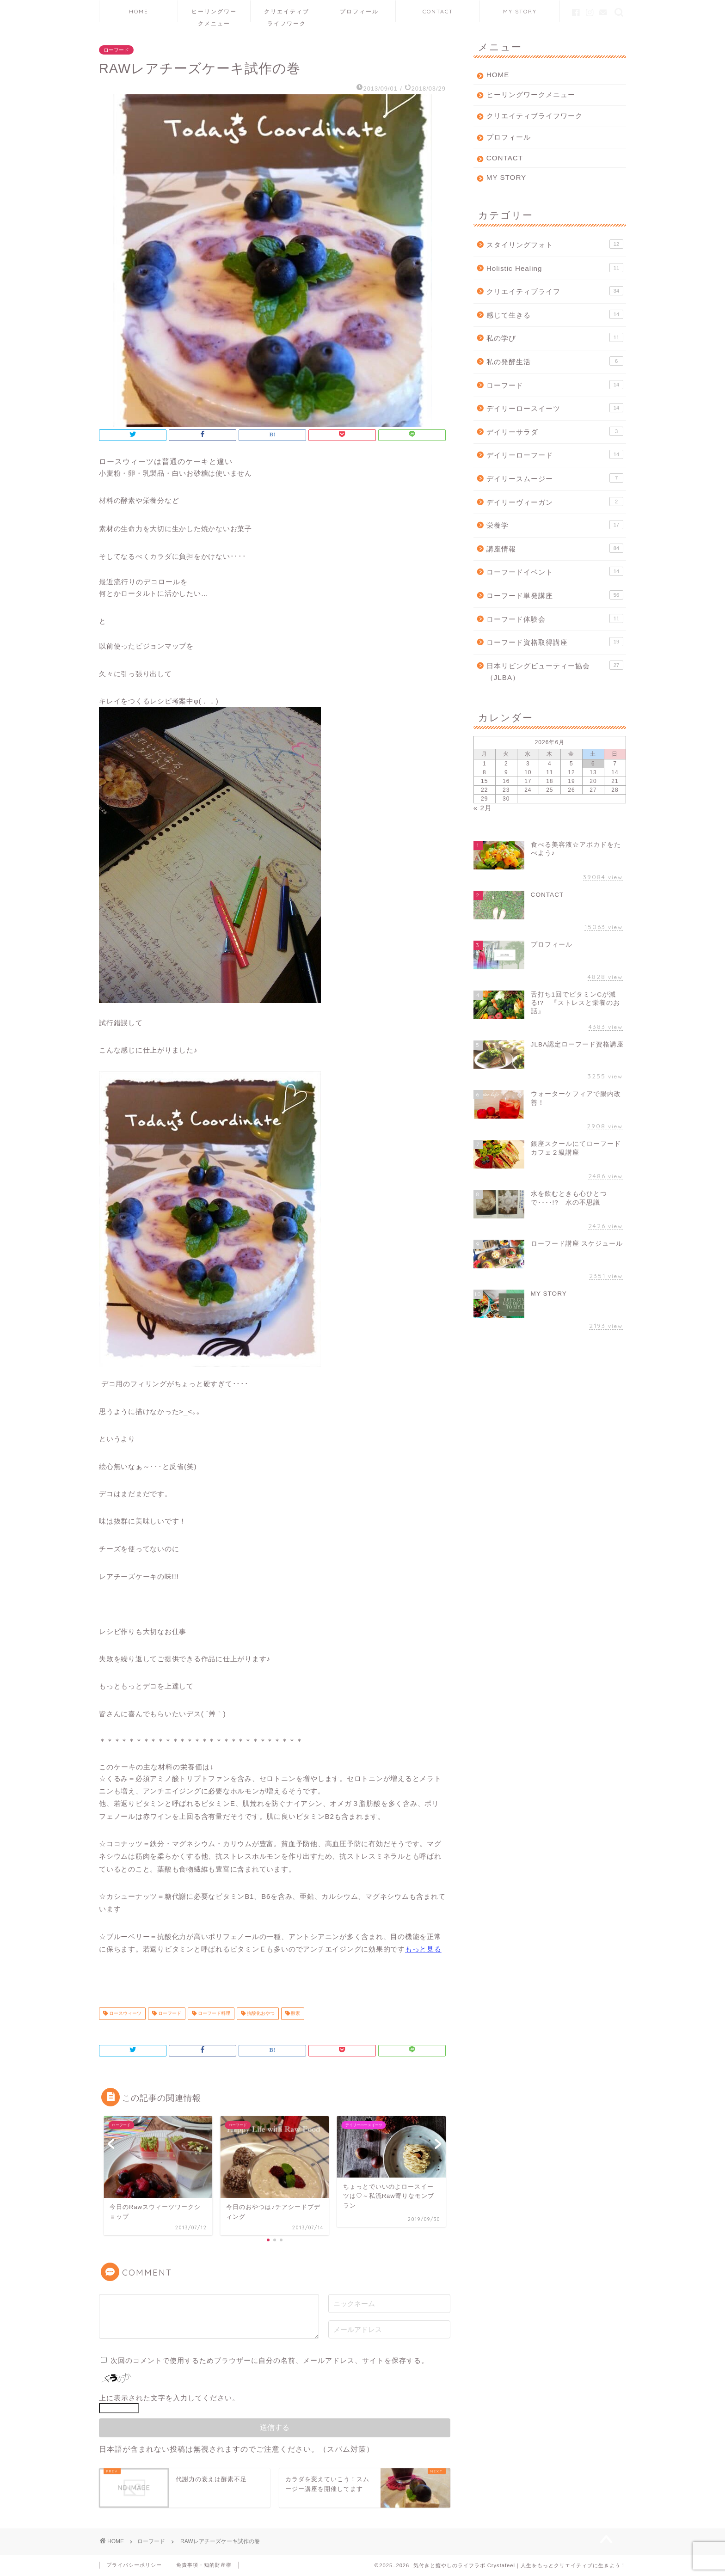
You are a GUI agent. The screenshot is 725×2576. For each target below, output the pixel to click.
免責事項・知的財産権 (204, 2565)
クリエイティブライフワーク (286, 15)
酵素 (295, 2013)
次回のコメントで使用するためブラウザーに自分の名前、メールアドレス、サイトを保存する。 (270, 2360)
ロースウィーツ (124, 2013)
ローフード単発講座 (554, 595)
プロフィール (359, 11)
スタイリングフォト (554, 244)
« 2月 (482, 808)
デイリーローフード (554, 454)
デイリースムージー (554, 478)
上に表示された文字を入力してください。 (169, 2398)
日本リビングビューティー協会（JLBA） (554, 671)
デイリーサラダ (554, 431)
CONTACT (438, 11)
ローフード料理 (213, 2013)
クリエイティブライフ (554, 290)
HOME (138, 11)
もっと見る (423, 1949)
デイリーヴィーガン (554, 501)
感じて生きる (554, 314)
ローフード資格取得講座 (554, 641)
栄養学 (554, 524)
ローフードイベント (554, 571)
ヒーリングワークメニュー (214, 15)
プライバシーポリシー (134, 2565)
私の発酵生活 (554, 361)
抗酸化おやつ (260, 2013)
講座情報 (554, 548)
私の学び (554, 337)
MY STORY (520, 11)
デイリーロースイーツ (554, 407)
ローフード (116, 50)
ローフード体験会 (554, 618)
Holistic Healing (554, 267)
